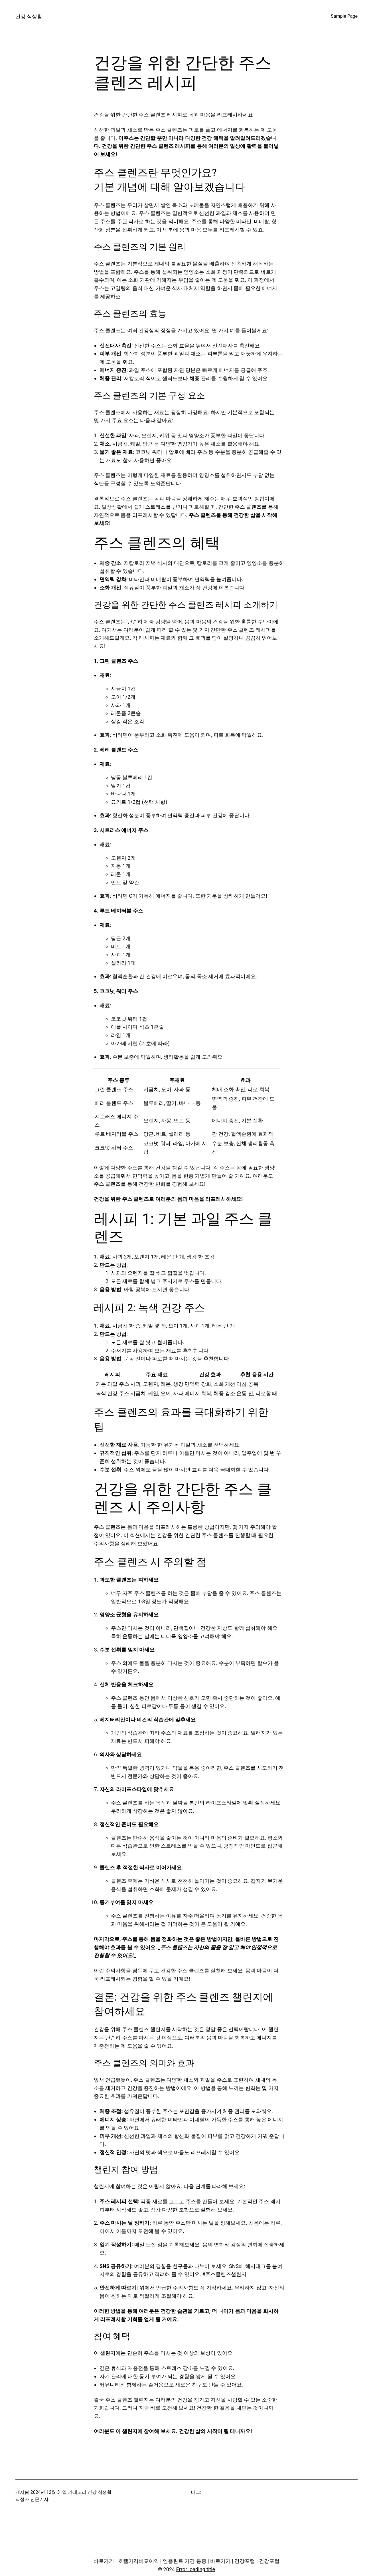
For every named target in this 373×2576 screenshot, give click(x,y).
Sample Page (344, 16)
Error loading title (195, 2569)
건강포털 (244, 2561)
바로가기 (104, 2561)
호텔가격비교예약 (138, 2561)
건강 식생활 (28, 16)
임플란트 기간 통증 (184, 2561)
